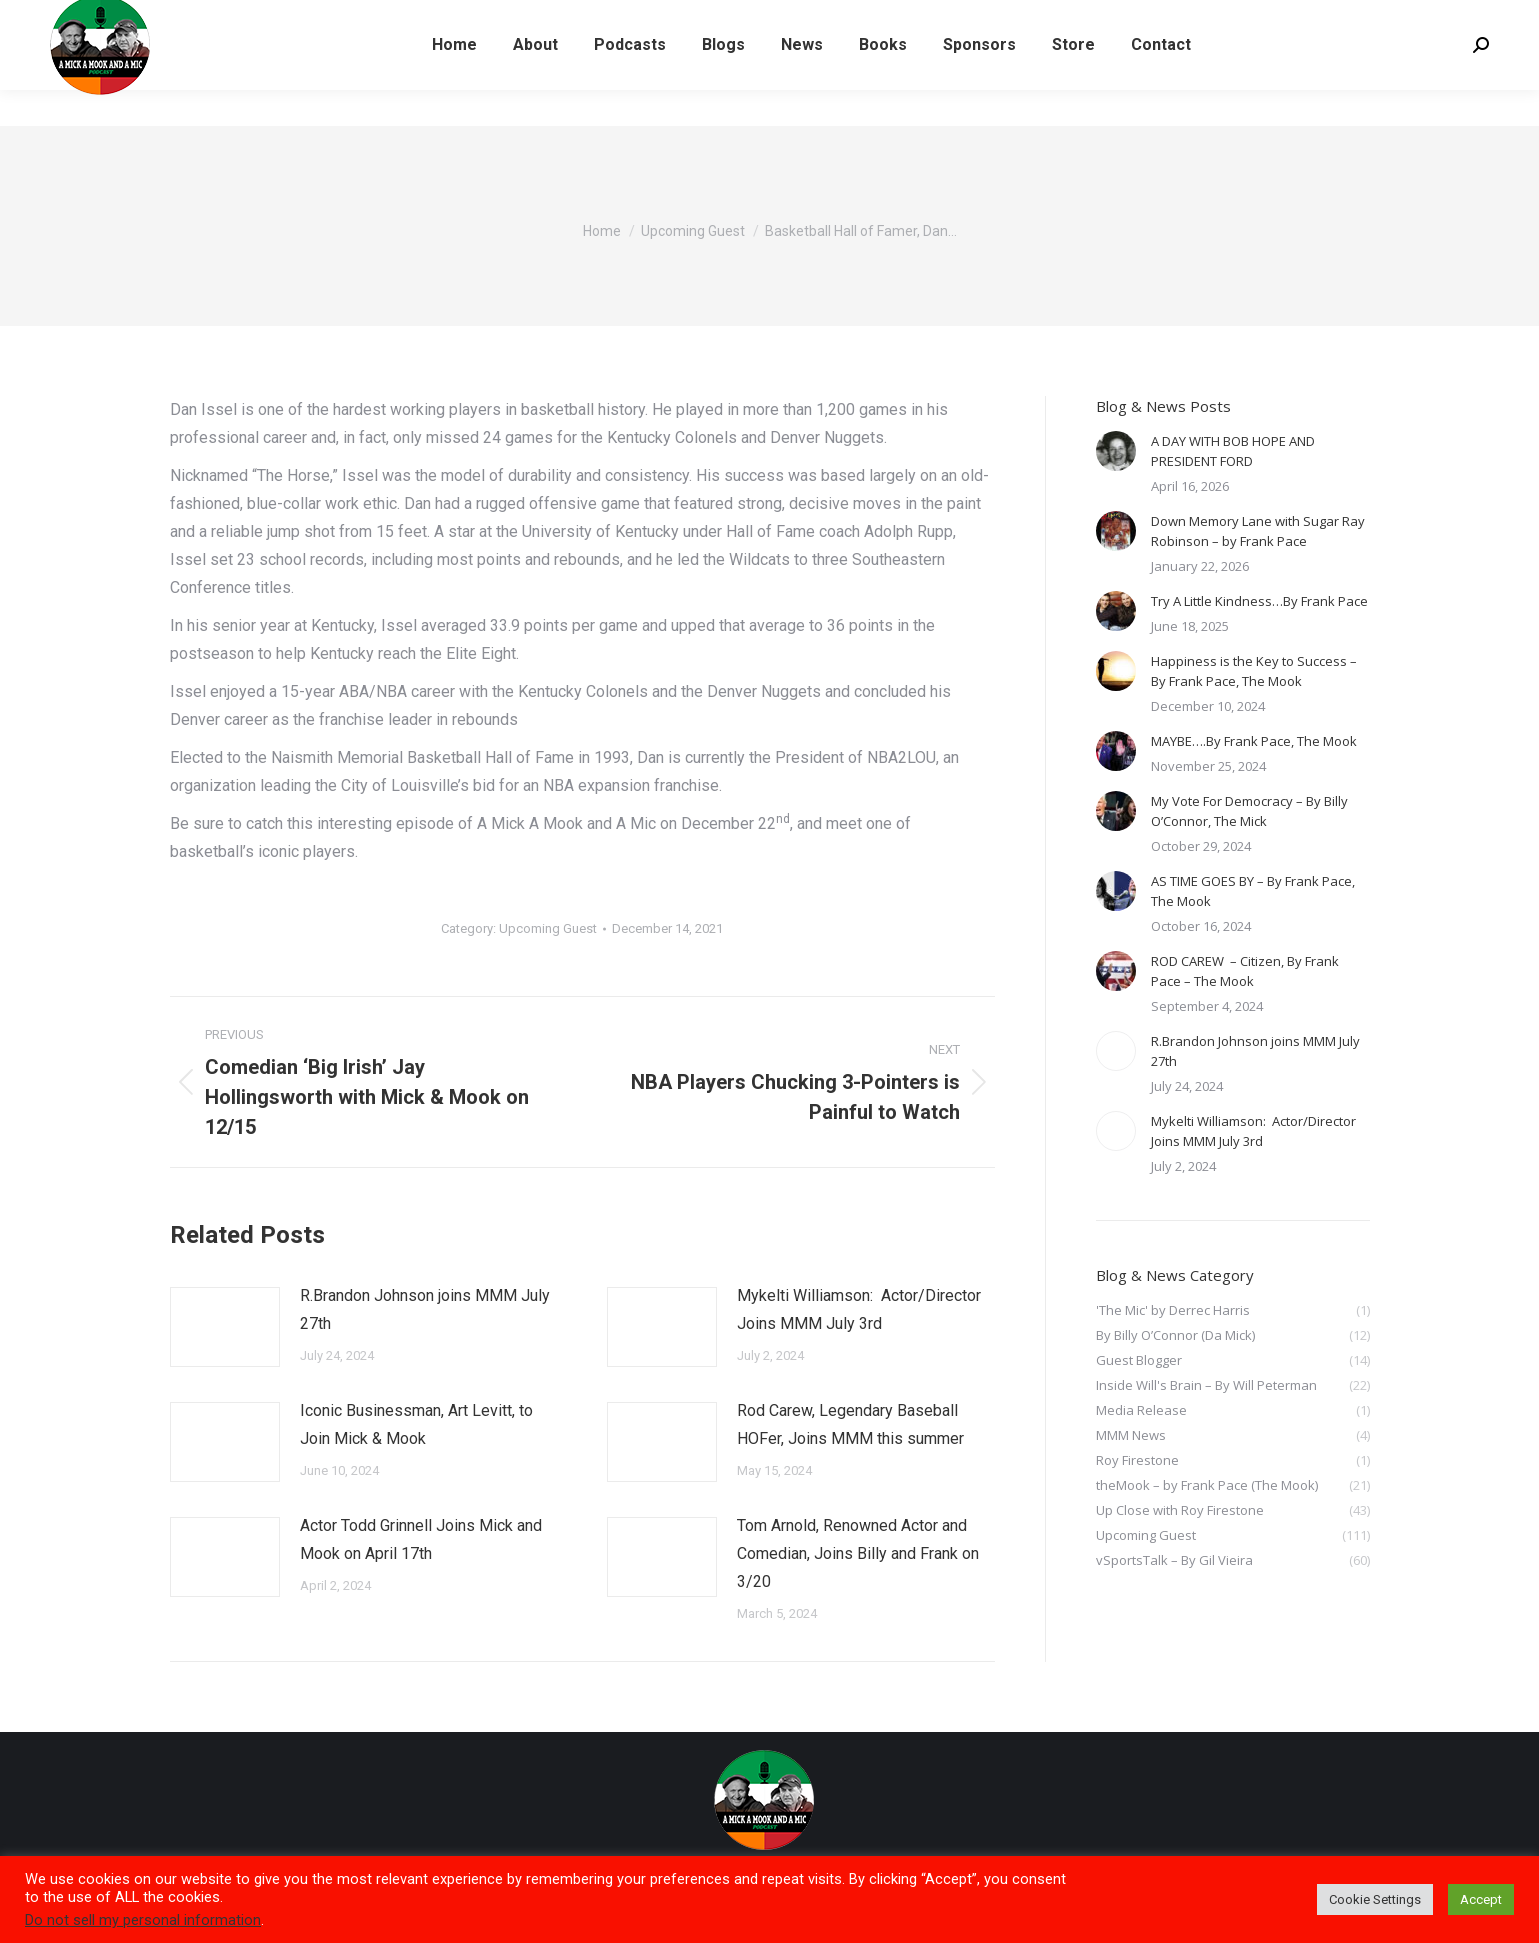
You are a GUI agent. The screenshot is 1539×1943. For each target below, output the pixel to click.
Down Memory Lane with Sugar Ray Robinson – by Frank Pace (1258, 531)
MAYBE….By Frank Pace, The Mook (1254, 741)
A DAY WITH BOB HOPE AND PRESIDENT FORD (1233, 451)
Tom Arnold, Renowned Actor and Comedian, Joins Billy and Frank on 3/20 (858, 1553)
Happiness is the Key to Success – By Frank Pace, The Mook (1254, 671)
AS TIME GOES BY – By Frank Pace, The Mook (1253, 891)
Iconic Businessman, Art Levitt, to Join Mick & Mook (416, 1424)
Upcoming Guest (548, 928)
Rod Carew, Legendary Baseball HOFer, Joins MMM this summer (850, 1424)
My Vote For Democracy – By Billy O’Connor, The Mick (1249, 811)
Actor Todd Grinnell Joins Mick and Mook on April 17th (421, 1539)
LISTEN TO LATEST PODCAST (150, 18)
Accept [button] (1481, 1899)
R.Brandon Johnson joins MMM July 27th (425, 1309)
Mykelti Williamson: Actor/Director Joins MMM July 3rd (859, 1309)
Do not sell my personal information (143, 1920)
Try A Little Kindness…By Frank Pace (1259, 601)
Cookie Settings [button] (1375, 1899)
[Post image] (225, 1327)
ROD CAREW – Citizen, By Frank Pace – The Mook (1245, 971)
